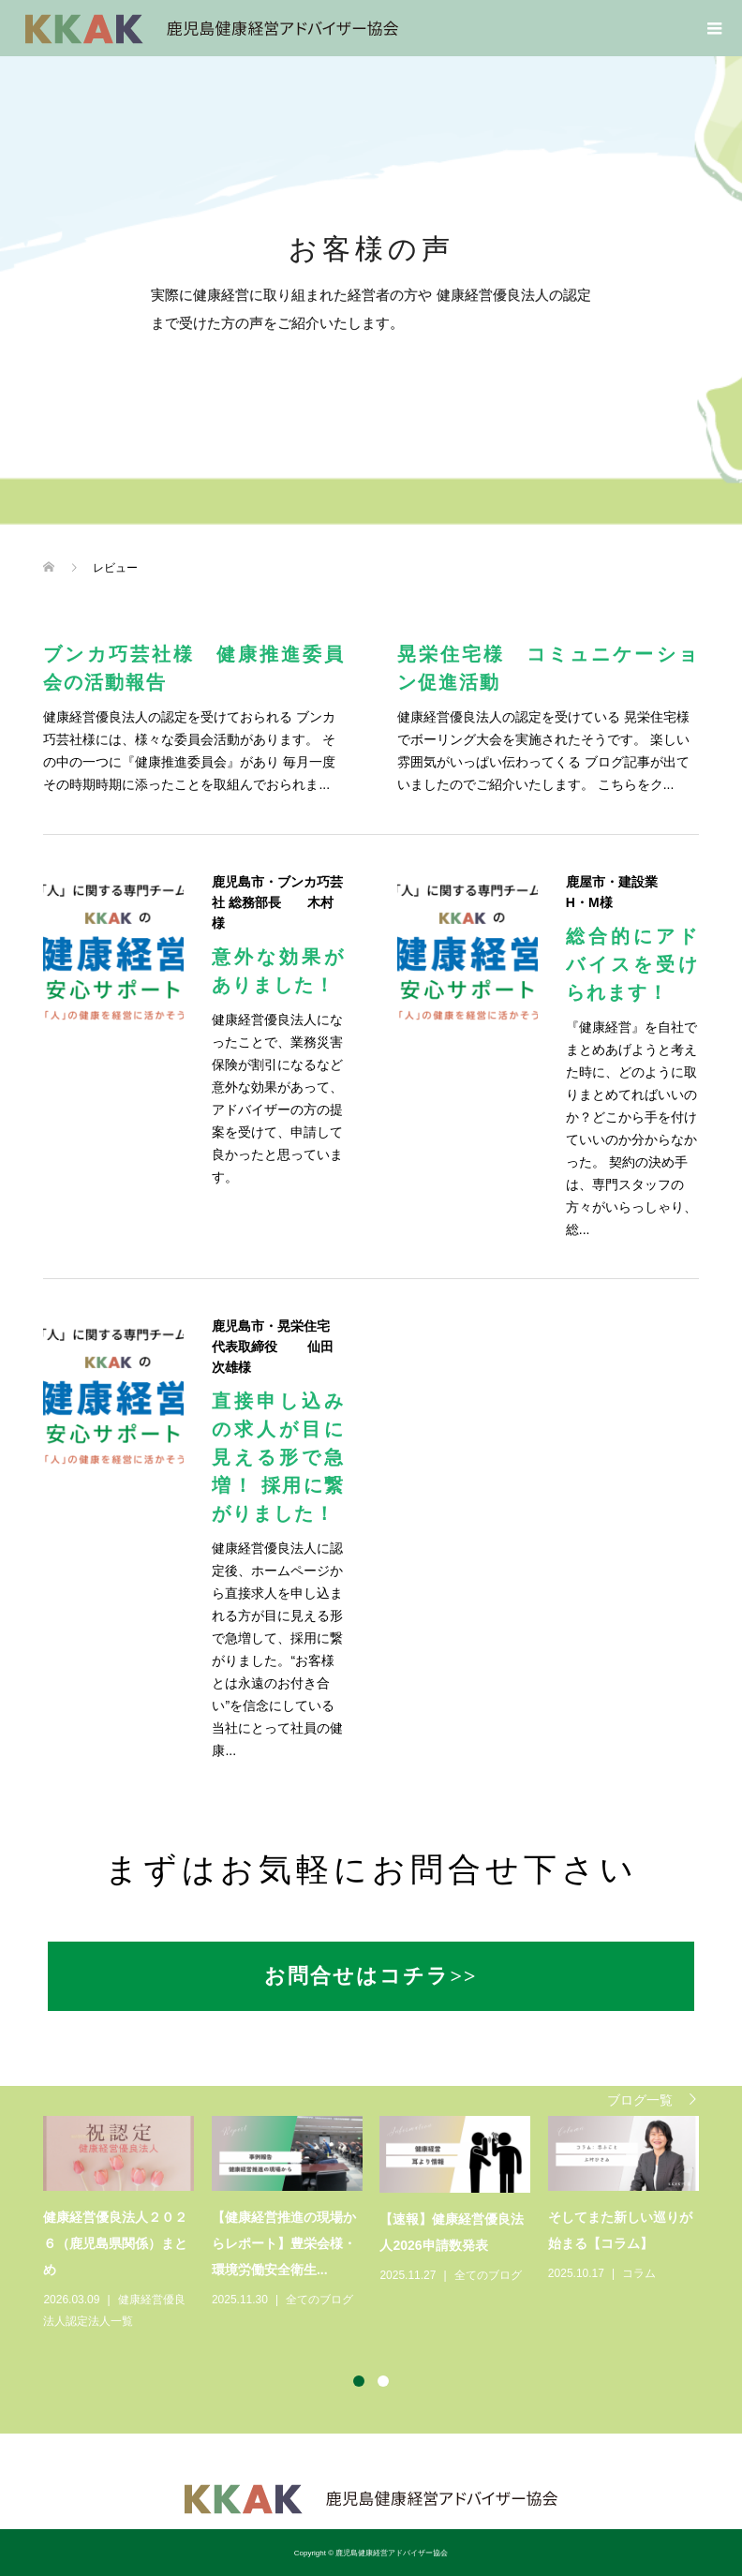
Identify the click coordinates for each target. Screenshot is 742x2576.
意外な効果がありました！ (278, 970)
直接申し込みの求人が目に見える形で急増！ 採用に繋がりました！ (278, 1457)
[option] (379, 2224)
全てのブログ (319, 2299)
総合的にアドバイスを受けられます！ (632, 964)
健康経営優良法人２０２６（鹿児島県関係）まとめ (115, 2243)
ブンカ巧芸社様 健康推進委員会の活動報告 (194, 668)
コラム (639, 2273)
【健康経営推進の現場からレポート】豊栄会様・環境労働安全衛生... (284, 2243)
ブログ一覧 (640, 2099)
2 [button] (383, 2381)
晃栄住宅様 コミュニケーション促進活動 (548, 668)
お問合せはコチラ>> (370, 1976)
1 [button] (358, 2381)
